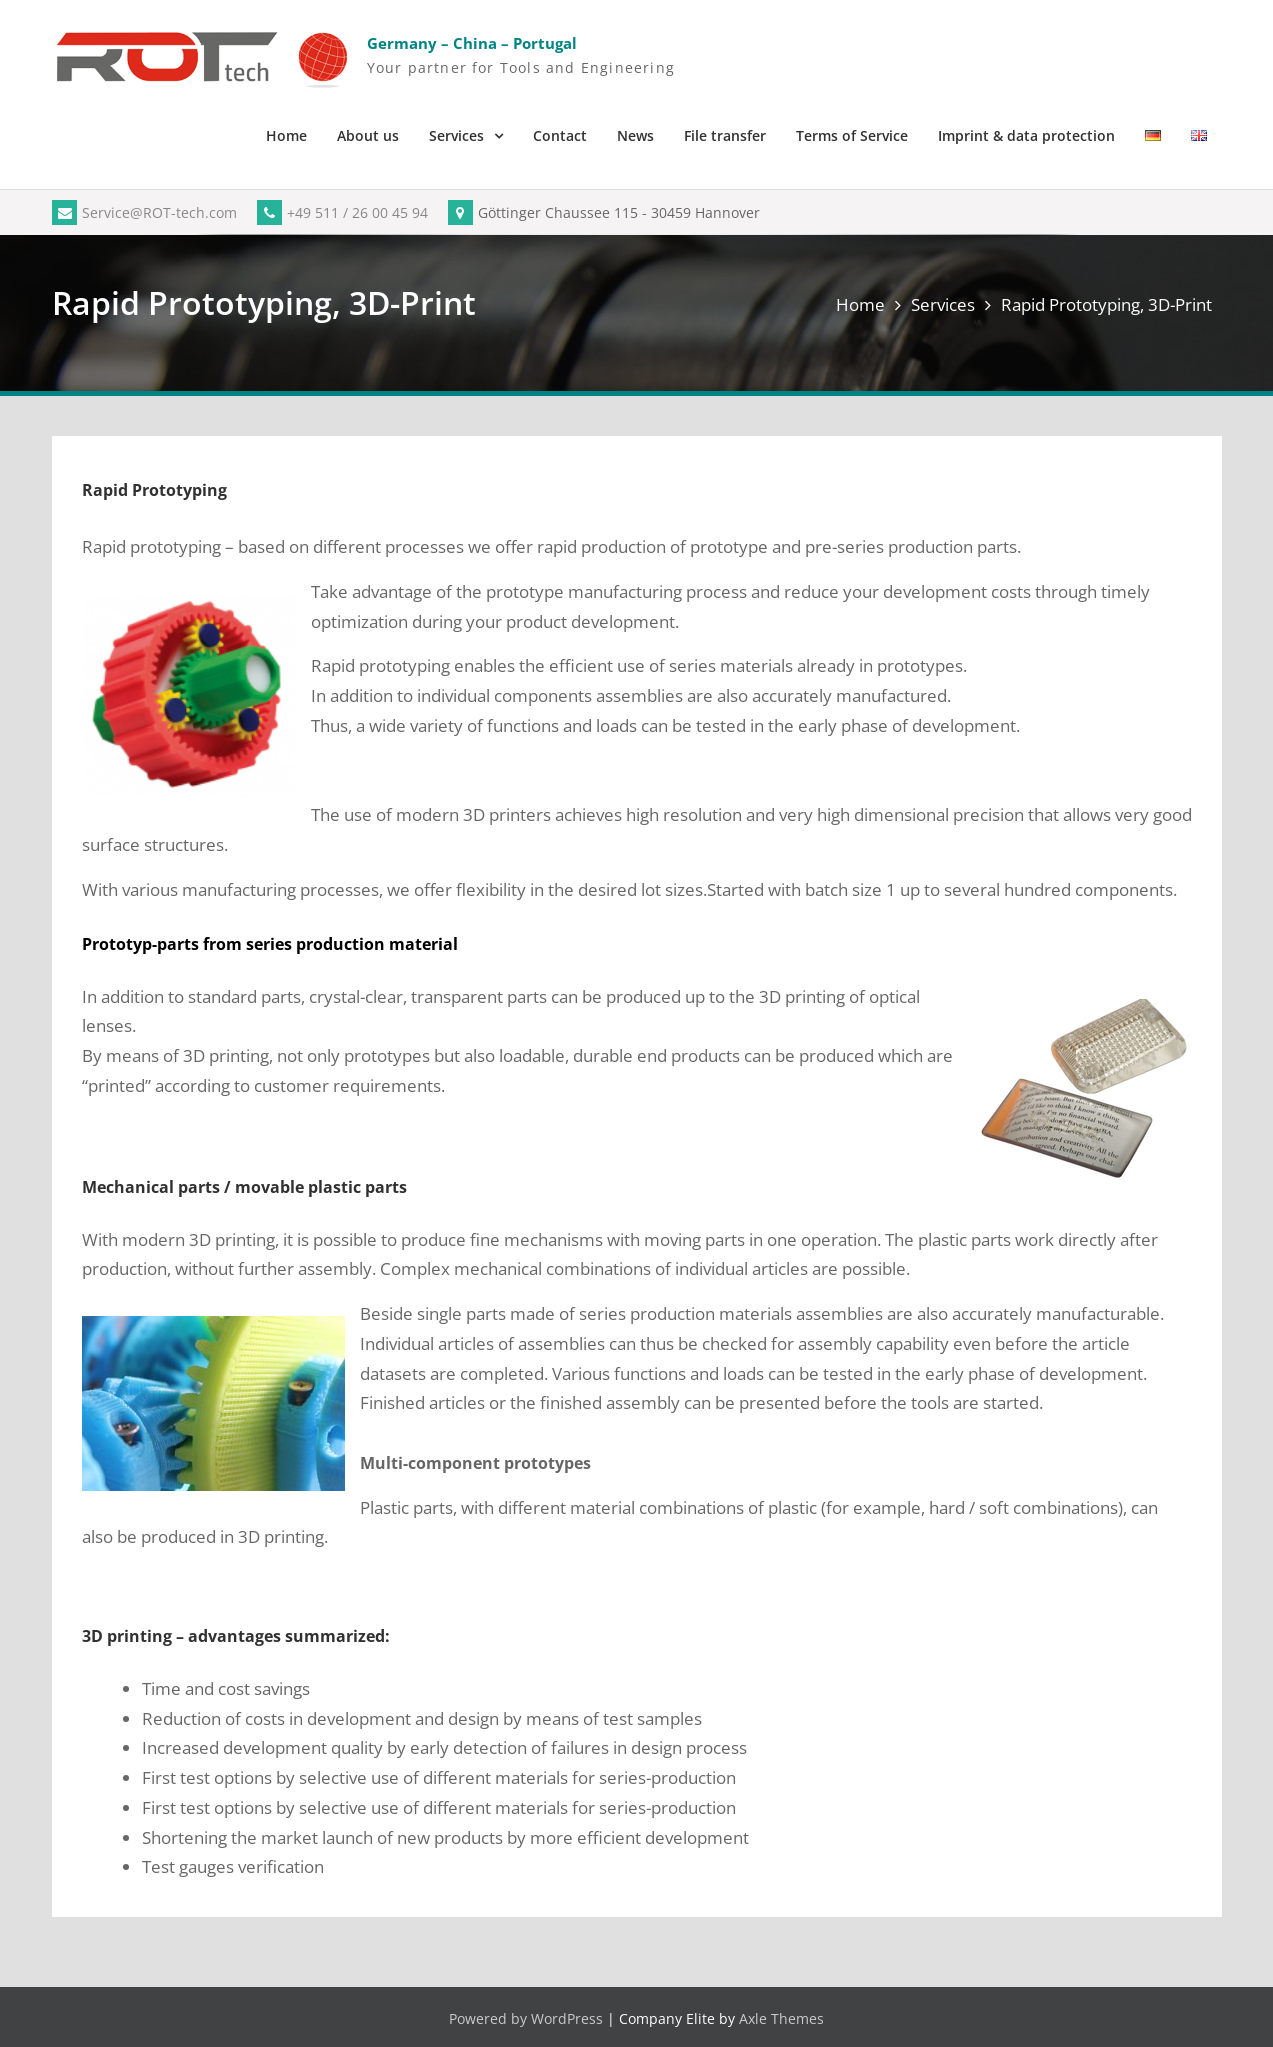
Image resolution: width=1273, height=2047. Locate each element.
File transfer (725, 135)
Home (286, 135)
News (635, 135)
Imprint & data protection (1026, 135)
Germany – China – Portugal (472, 43)
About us (368, 135)
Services (456, 135)
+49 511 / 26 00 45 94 (342, 212)
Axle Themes (781, 2018)
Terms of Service (852, 135)
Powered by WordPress (526, 2018)
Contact (560, 135)
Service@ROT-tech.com (144, 212)
